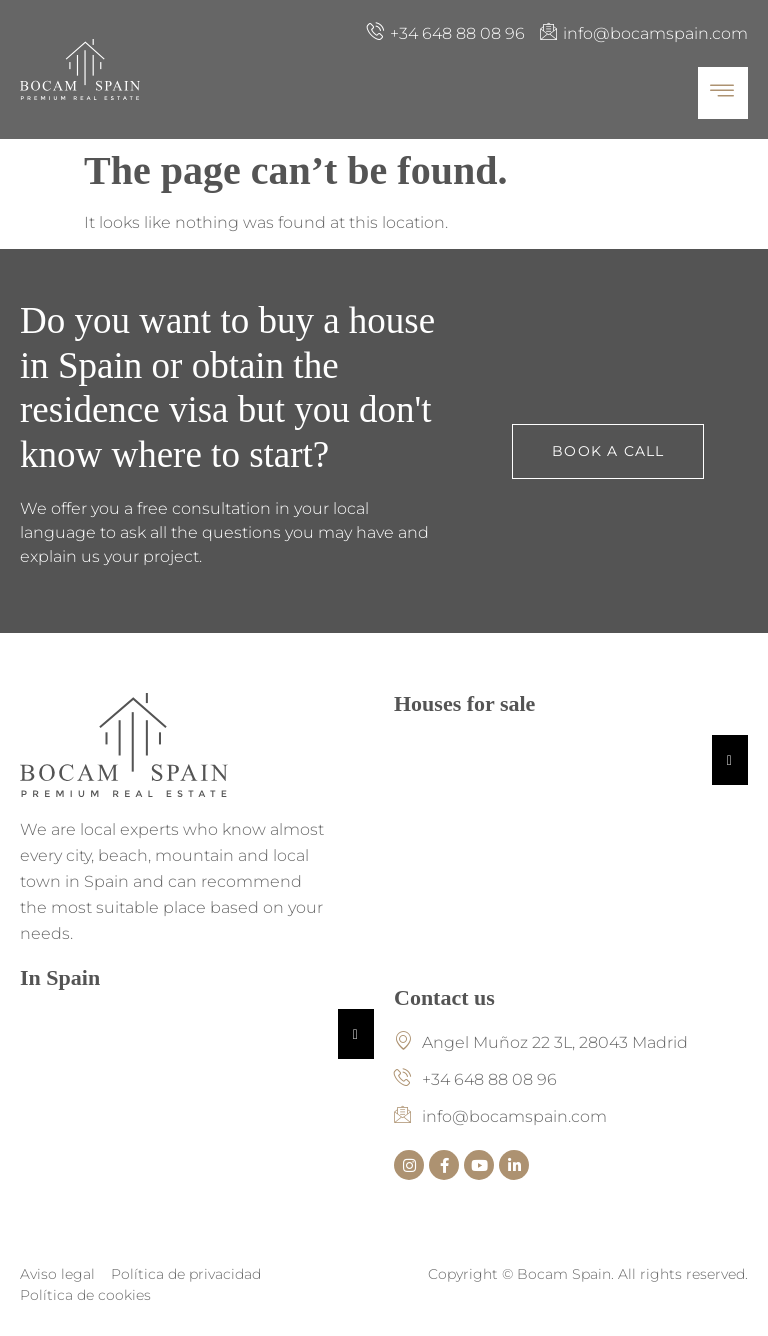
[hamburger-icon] (723, 93)
